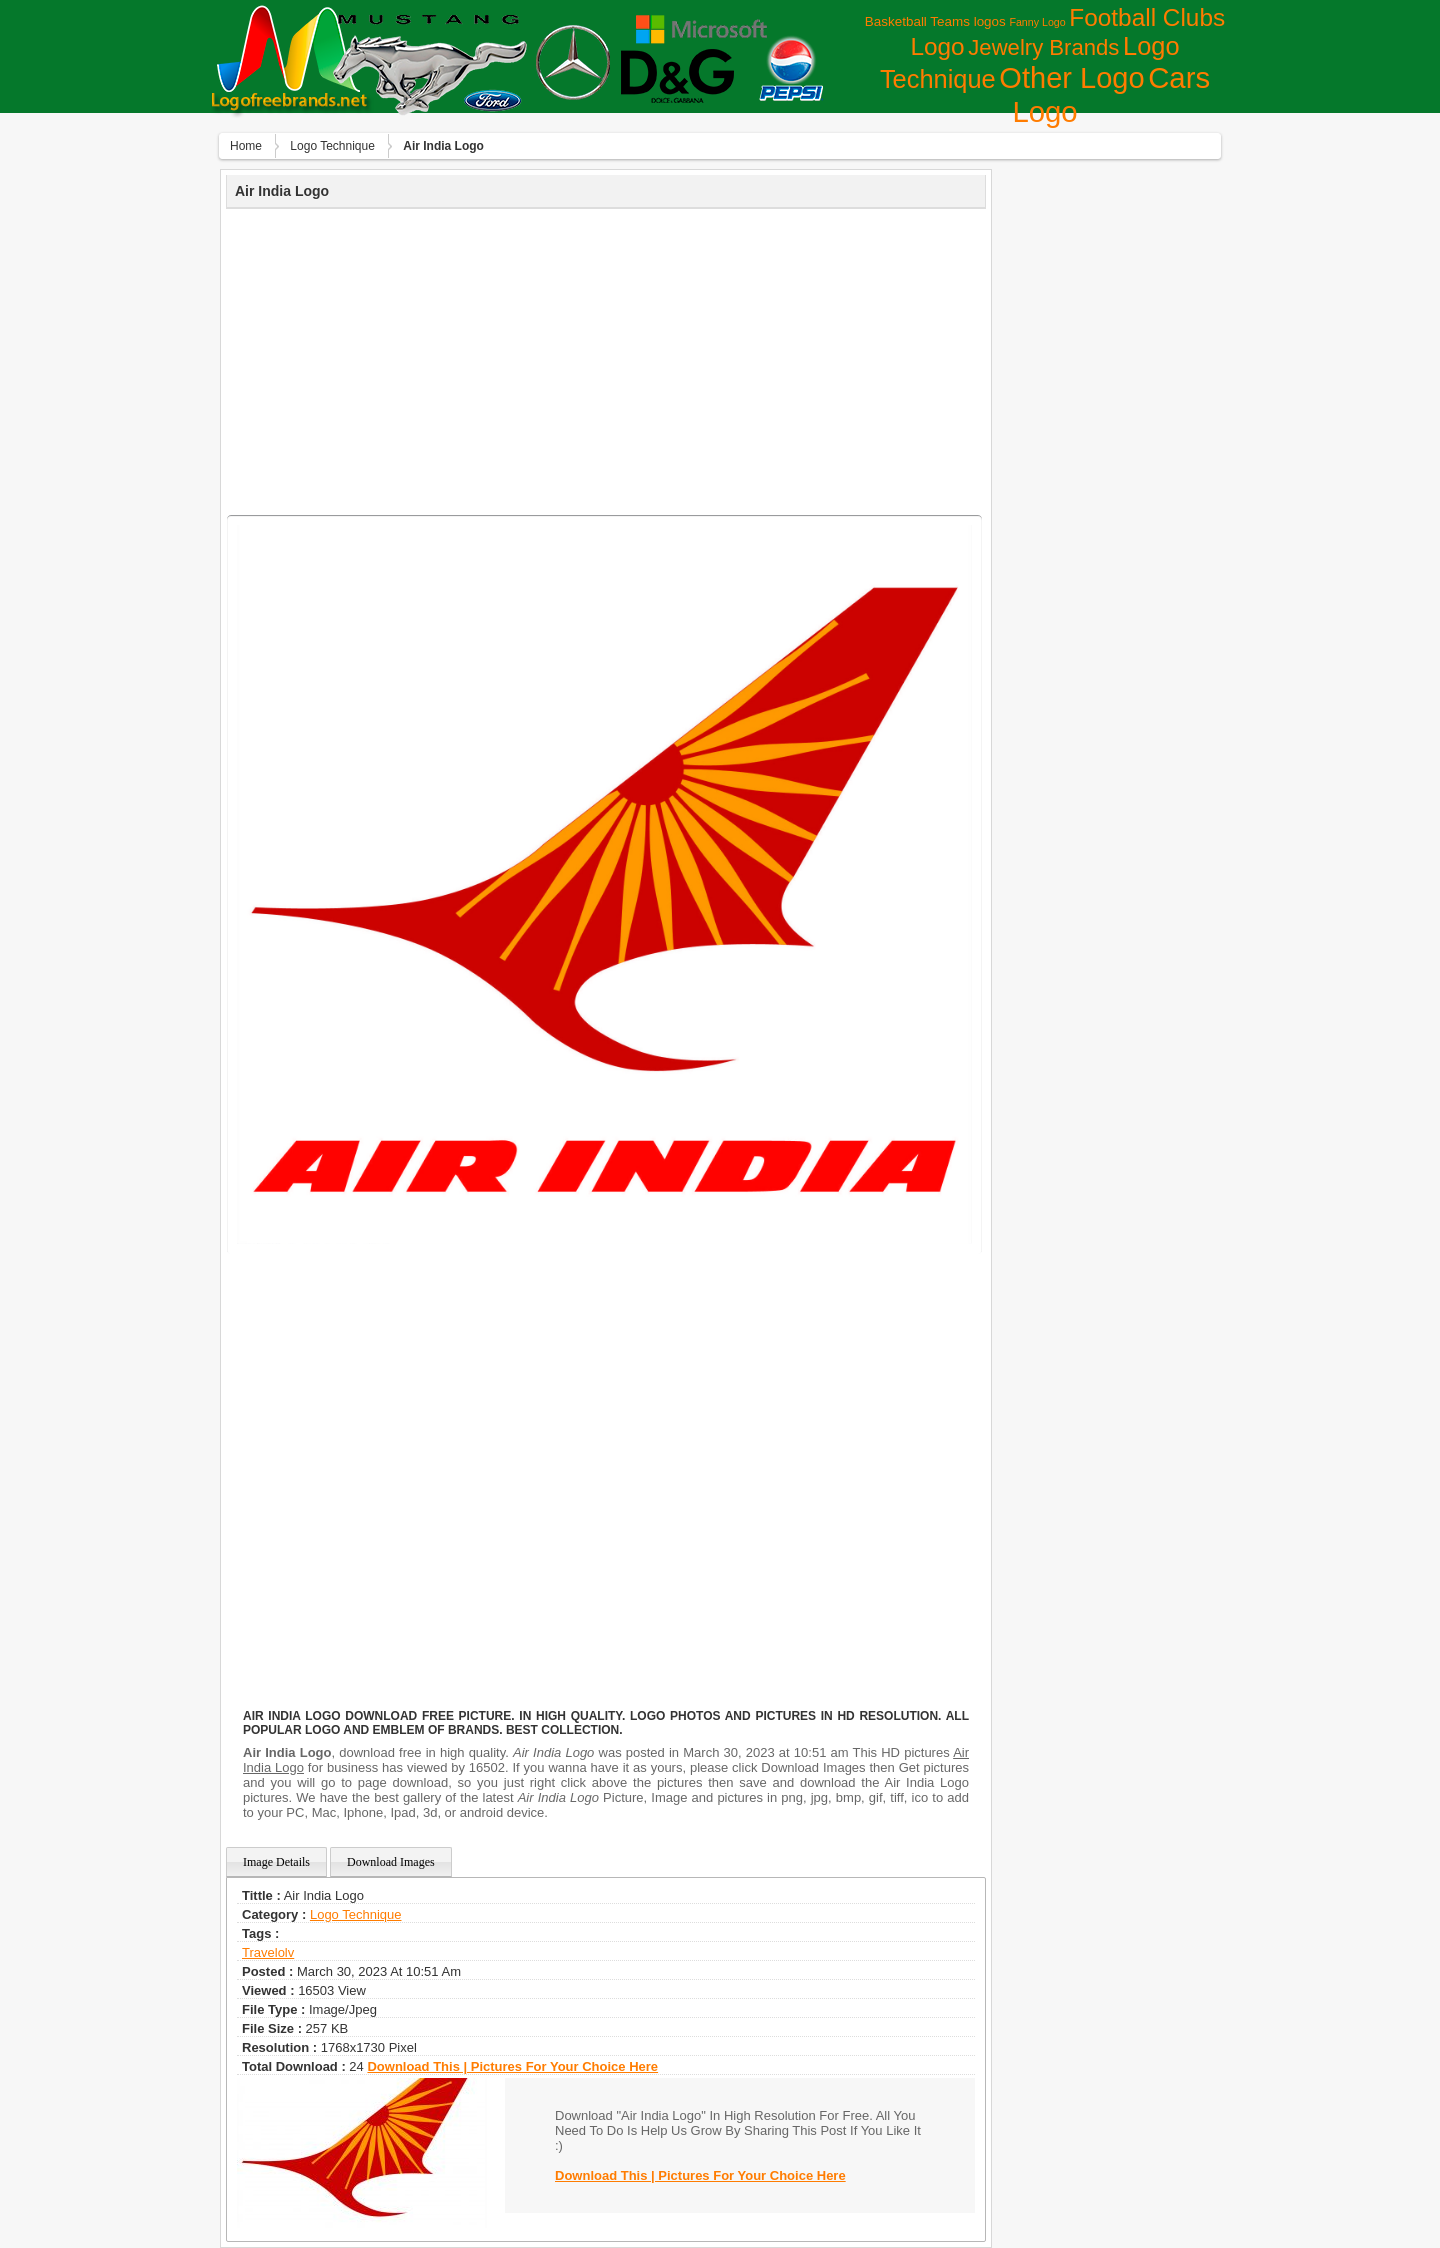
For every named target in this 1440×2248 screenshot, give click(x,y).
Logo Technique (332, 146)
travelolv (268, 1952)
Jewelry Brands (1043, 47)
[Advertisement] (606, 359)
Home (246, 146)
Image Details (276, 1862)
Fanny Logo (1037, 22)
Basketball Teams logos (935, 21)
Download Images (391, 1862)
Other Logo (1071, 78)
